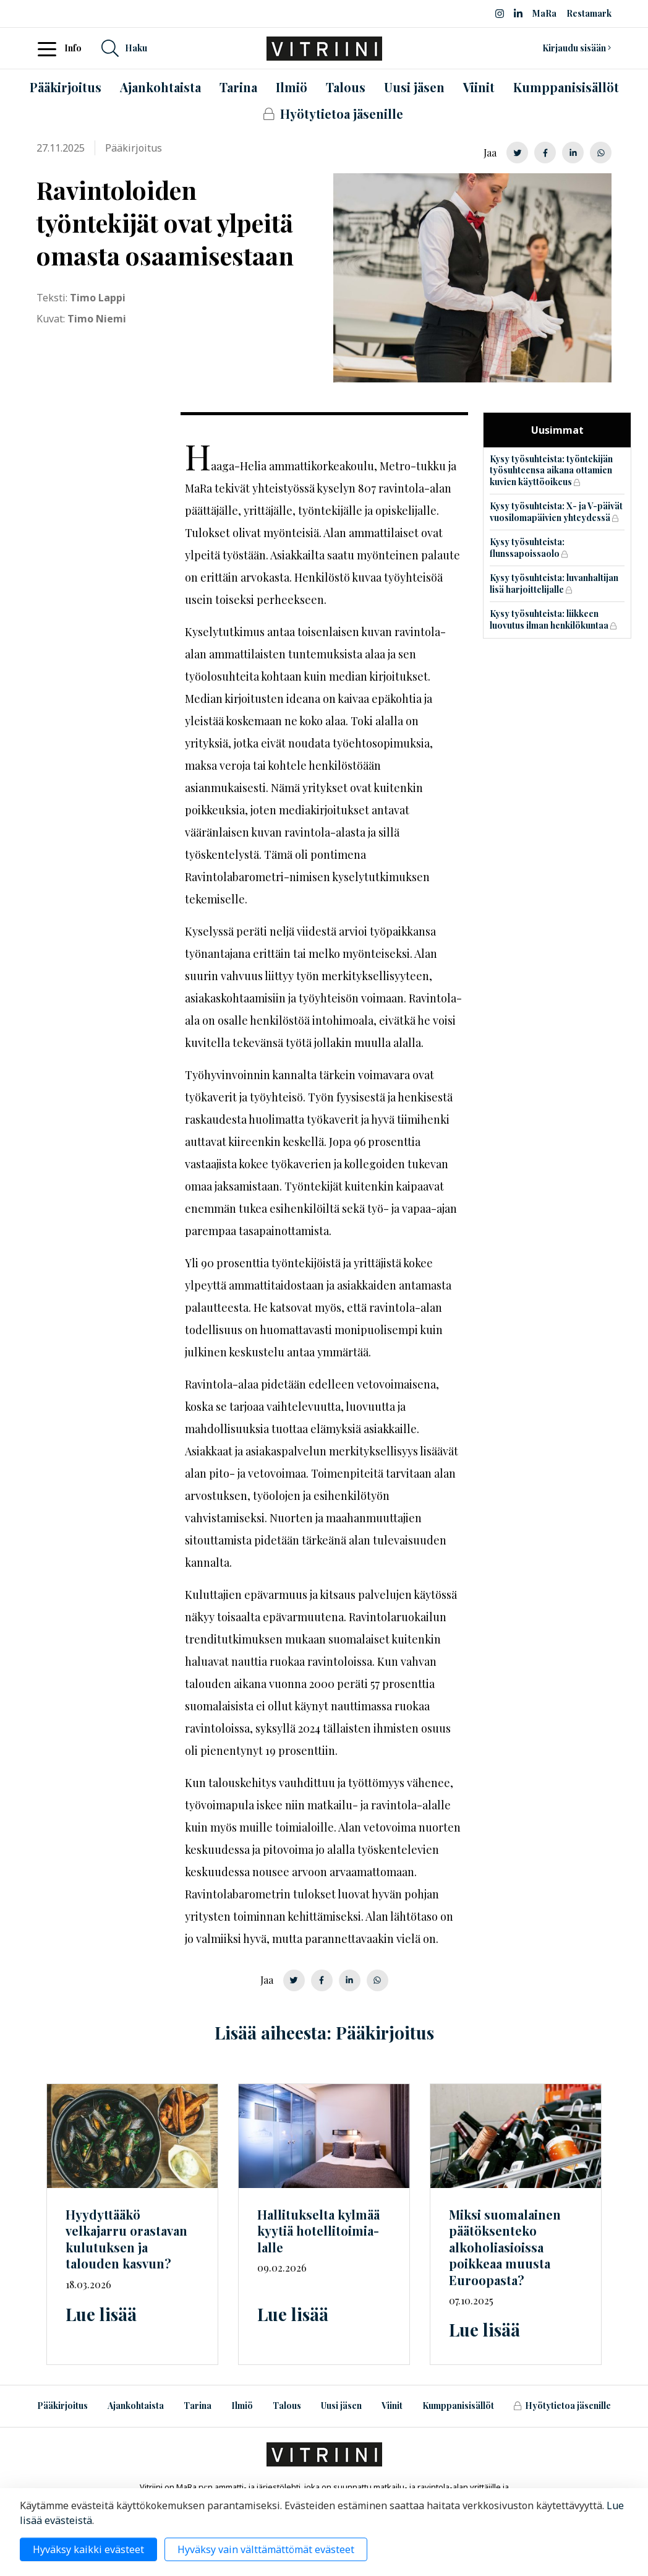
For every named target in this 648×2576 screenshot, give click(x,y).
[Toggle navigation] (50, 48)
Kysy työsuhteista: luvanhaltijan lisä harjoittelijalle (554, 583)
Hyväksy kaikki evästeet (88, 2549)
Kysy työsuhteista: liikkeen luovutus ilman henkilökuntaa (549, 619)
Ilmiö (242, 2405)
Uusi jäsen (341, 2405)
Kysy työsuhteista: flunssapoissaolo (527, 547)
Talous (287, 2405)
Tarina (197, 2405)
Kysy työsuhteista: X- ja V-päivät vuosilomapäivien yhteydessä (556, 511)
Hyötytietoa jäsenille (562, 2405)
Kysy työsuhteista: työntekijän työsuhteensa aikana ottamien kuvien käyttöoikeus (551, 470)
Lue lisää (101, 2313)
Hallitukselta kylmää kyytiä (318, 2230)
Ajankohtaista (136, 2405)
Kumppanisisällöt (458, 2405)
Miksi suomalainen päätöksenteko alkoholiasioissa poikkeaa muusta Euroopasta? (505, 2247)
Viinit (392, 2405)
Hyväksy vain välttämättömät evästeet (265, 2549)
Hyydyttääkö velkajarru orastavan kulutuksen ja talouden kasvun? (126, 2239)
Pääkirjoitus (62, 2405)
